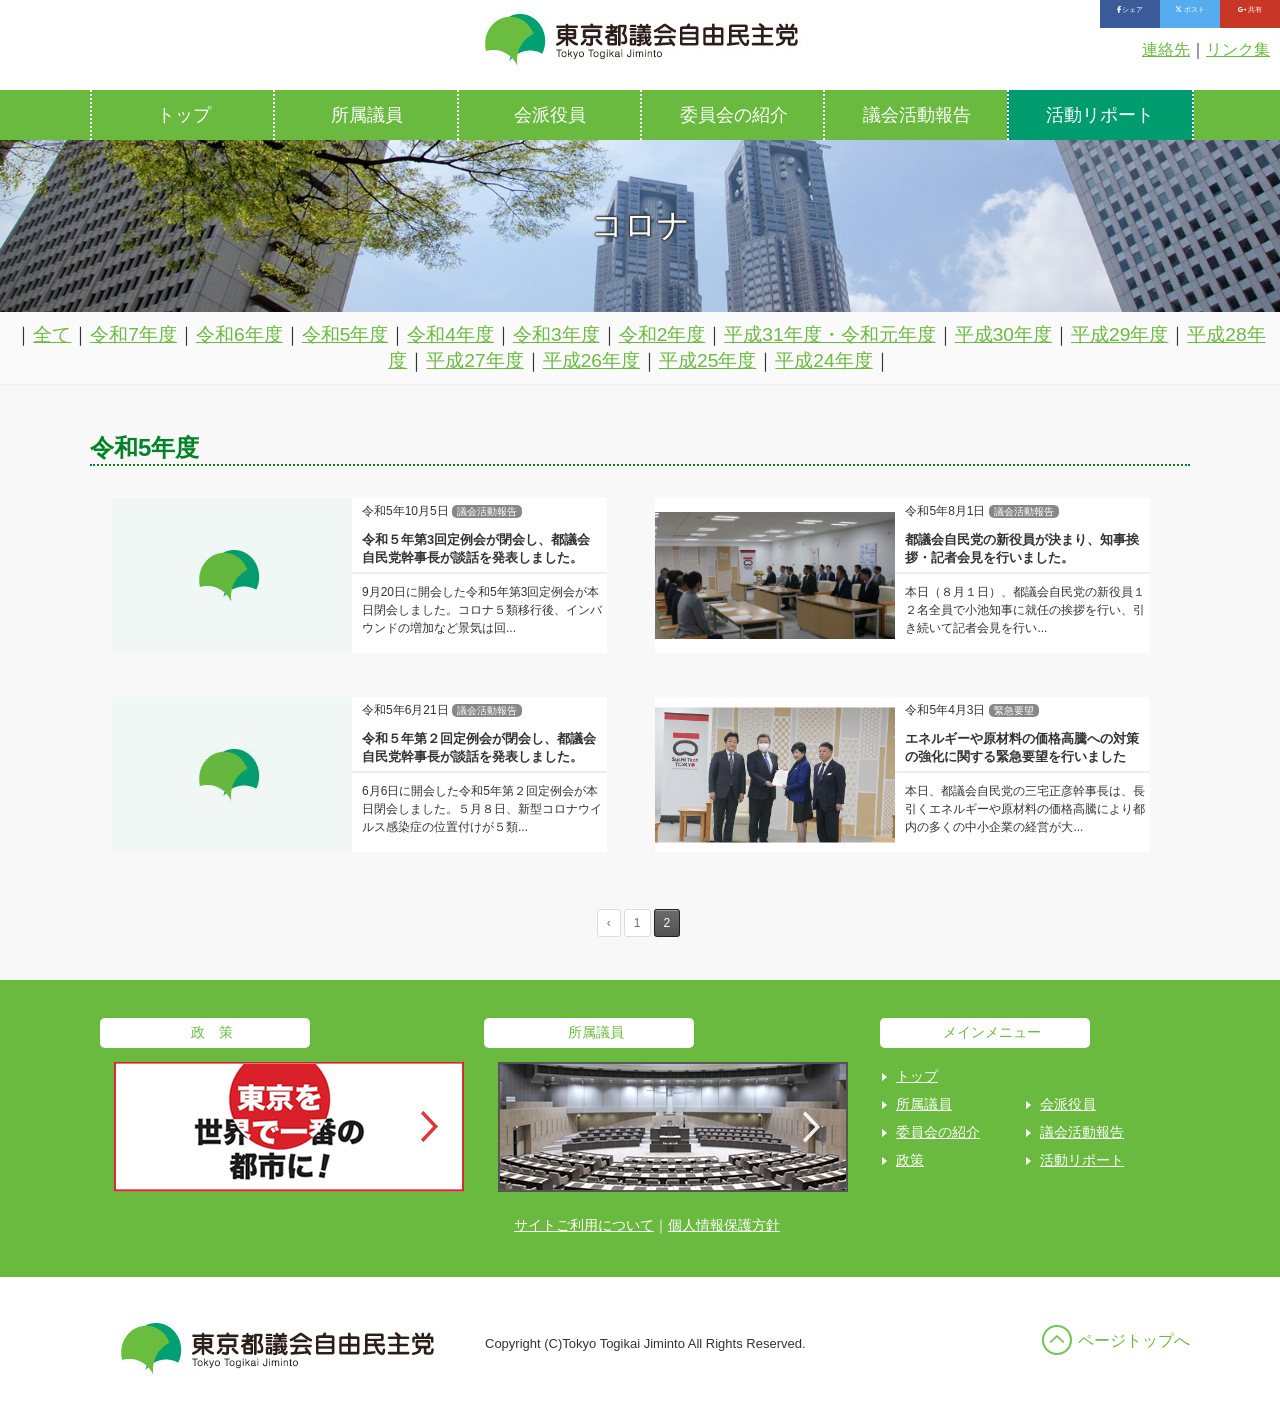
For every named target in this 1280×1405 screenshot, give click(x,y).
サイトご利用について (584, 1225)
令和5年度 (345, 334)
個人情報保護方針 (724, 1225)
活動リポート (1100, 115)
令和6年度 (239, 334)
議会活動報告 (917, 115)
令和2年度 (662, 334)
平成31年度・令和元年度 (829, 334)
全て (52, 334)
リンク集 (1238, 49)
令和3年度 (556, 334)
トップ (184, 115)
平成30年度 (1003, 334)
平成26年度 (591, 360)
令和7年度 (133, 334)
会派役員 (550, 115)
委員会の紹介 (734, 115)
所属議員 (367, 115)
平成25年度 (707, 360)
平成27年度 (474, 360)
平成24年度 (823, 360)
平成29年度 (1119, 334)
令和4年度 (450, 334)
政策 (910, 1160)
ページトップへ (1134, 1340)
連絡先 (1166, 49)
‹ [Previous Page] (609, 923)
